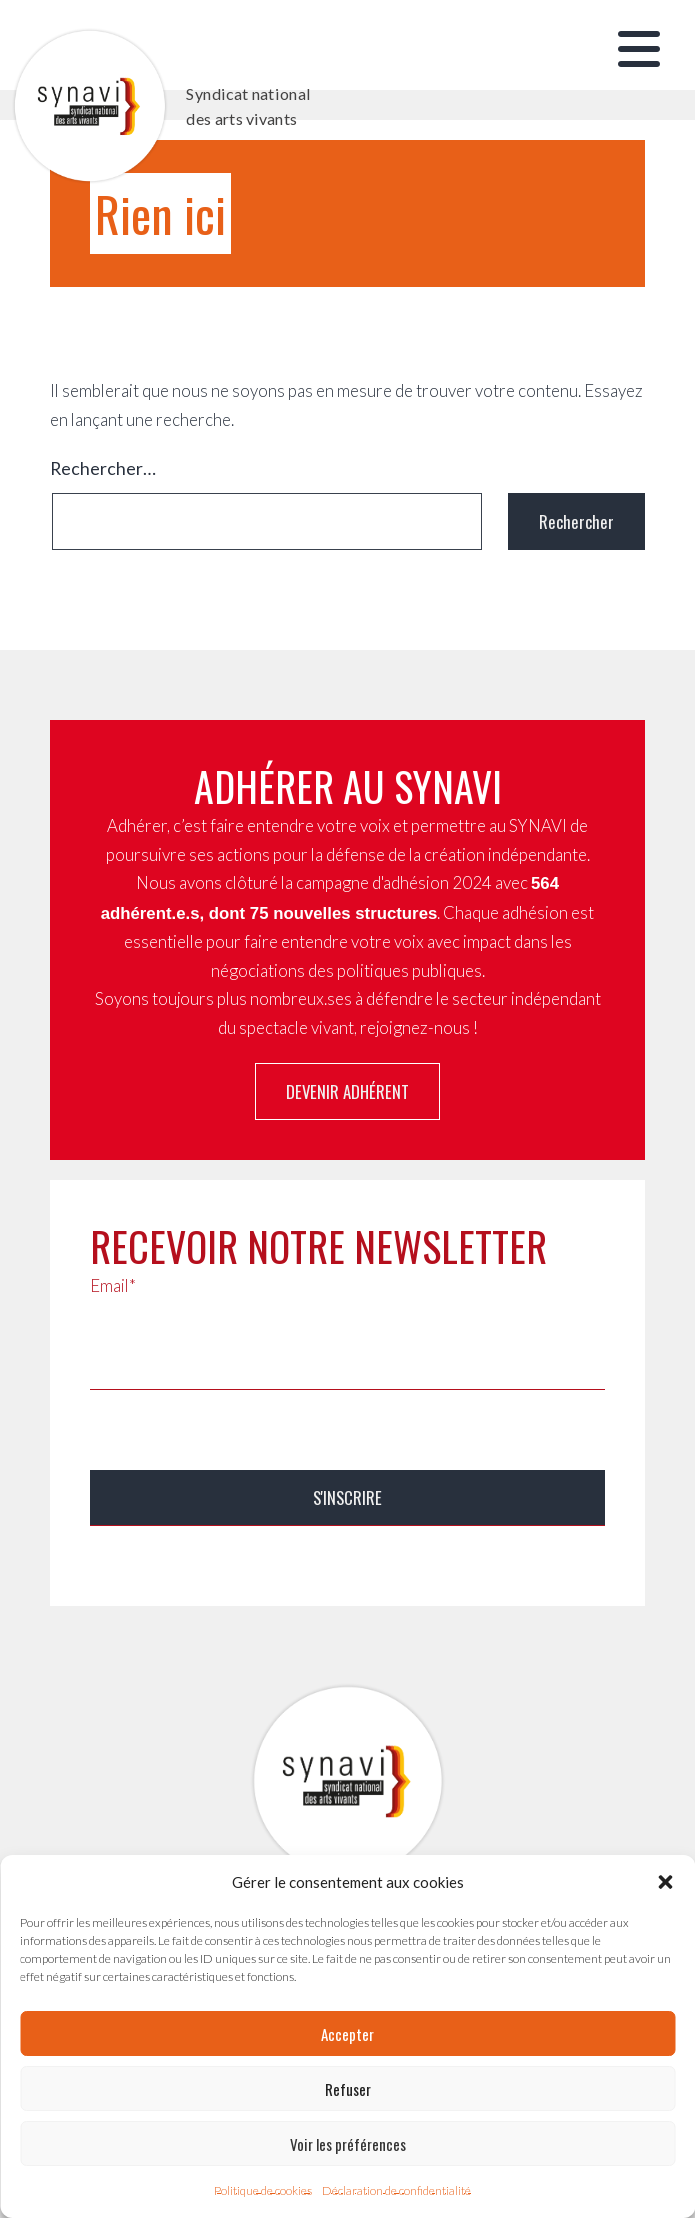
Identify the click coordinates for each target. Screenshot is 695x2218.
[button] (665, 1882)
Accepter (347, 2034)
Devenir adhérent (347, 1091)
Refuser (348, 2089)
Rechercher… (103, 468)
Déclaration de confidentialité (396, 2190)
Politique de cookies (263, 2190)
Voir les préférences (348, 2144)
